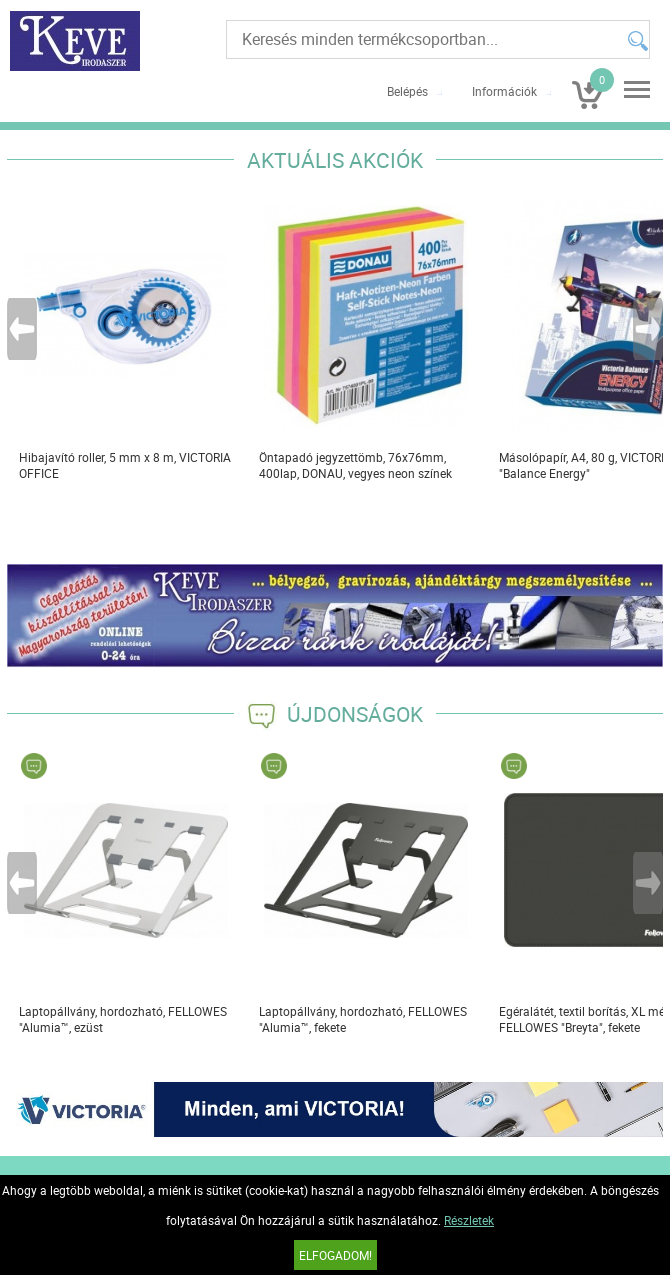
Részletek (469, 1220)
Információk (504, 91)
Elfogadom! (335, 1255)
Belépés (407, 91)
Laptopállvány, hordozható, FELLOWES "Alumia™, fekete (363, 1019)
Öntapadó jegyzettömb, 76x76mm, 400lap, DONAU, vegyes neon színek (355, 465)
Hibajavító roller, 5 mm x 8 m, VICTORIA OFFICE (125, 465)
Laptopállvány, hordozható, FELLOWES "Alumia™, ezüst (123, 1019)
